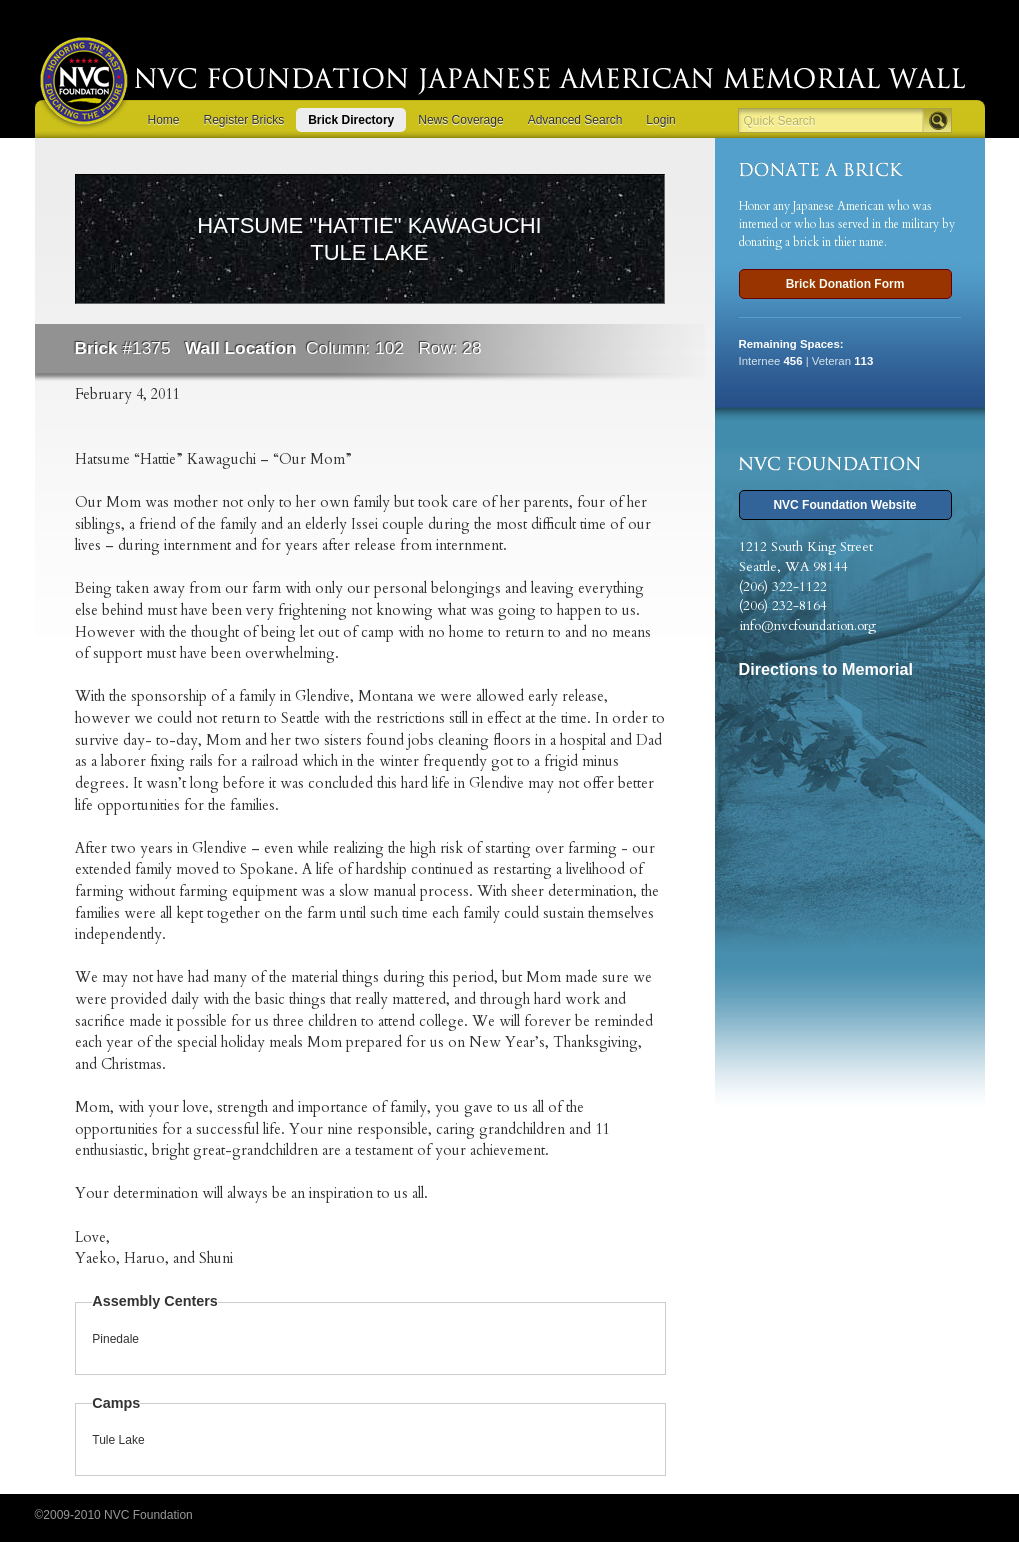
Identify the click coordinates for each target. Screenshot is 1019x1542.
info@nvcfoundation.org (807, 626)
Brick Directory (351, 120)
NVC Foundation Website (844, 505)
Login (660, 120)
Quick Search (780, 121)
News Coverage (460, 120)
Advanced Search (575, 120)
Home (164, 120)
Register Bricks (244, 120)
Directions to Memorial (826, 669)
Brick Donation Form (845, 284)
